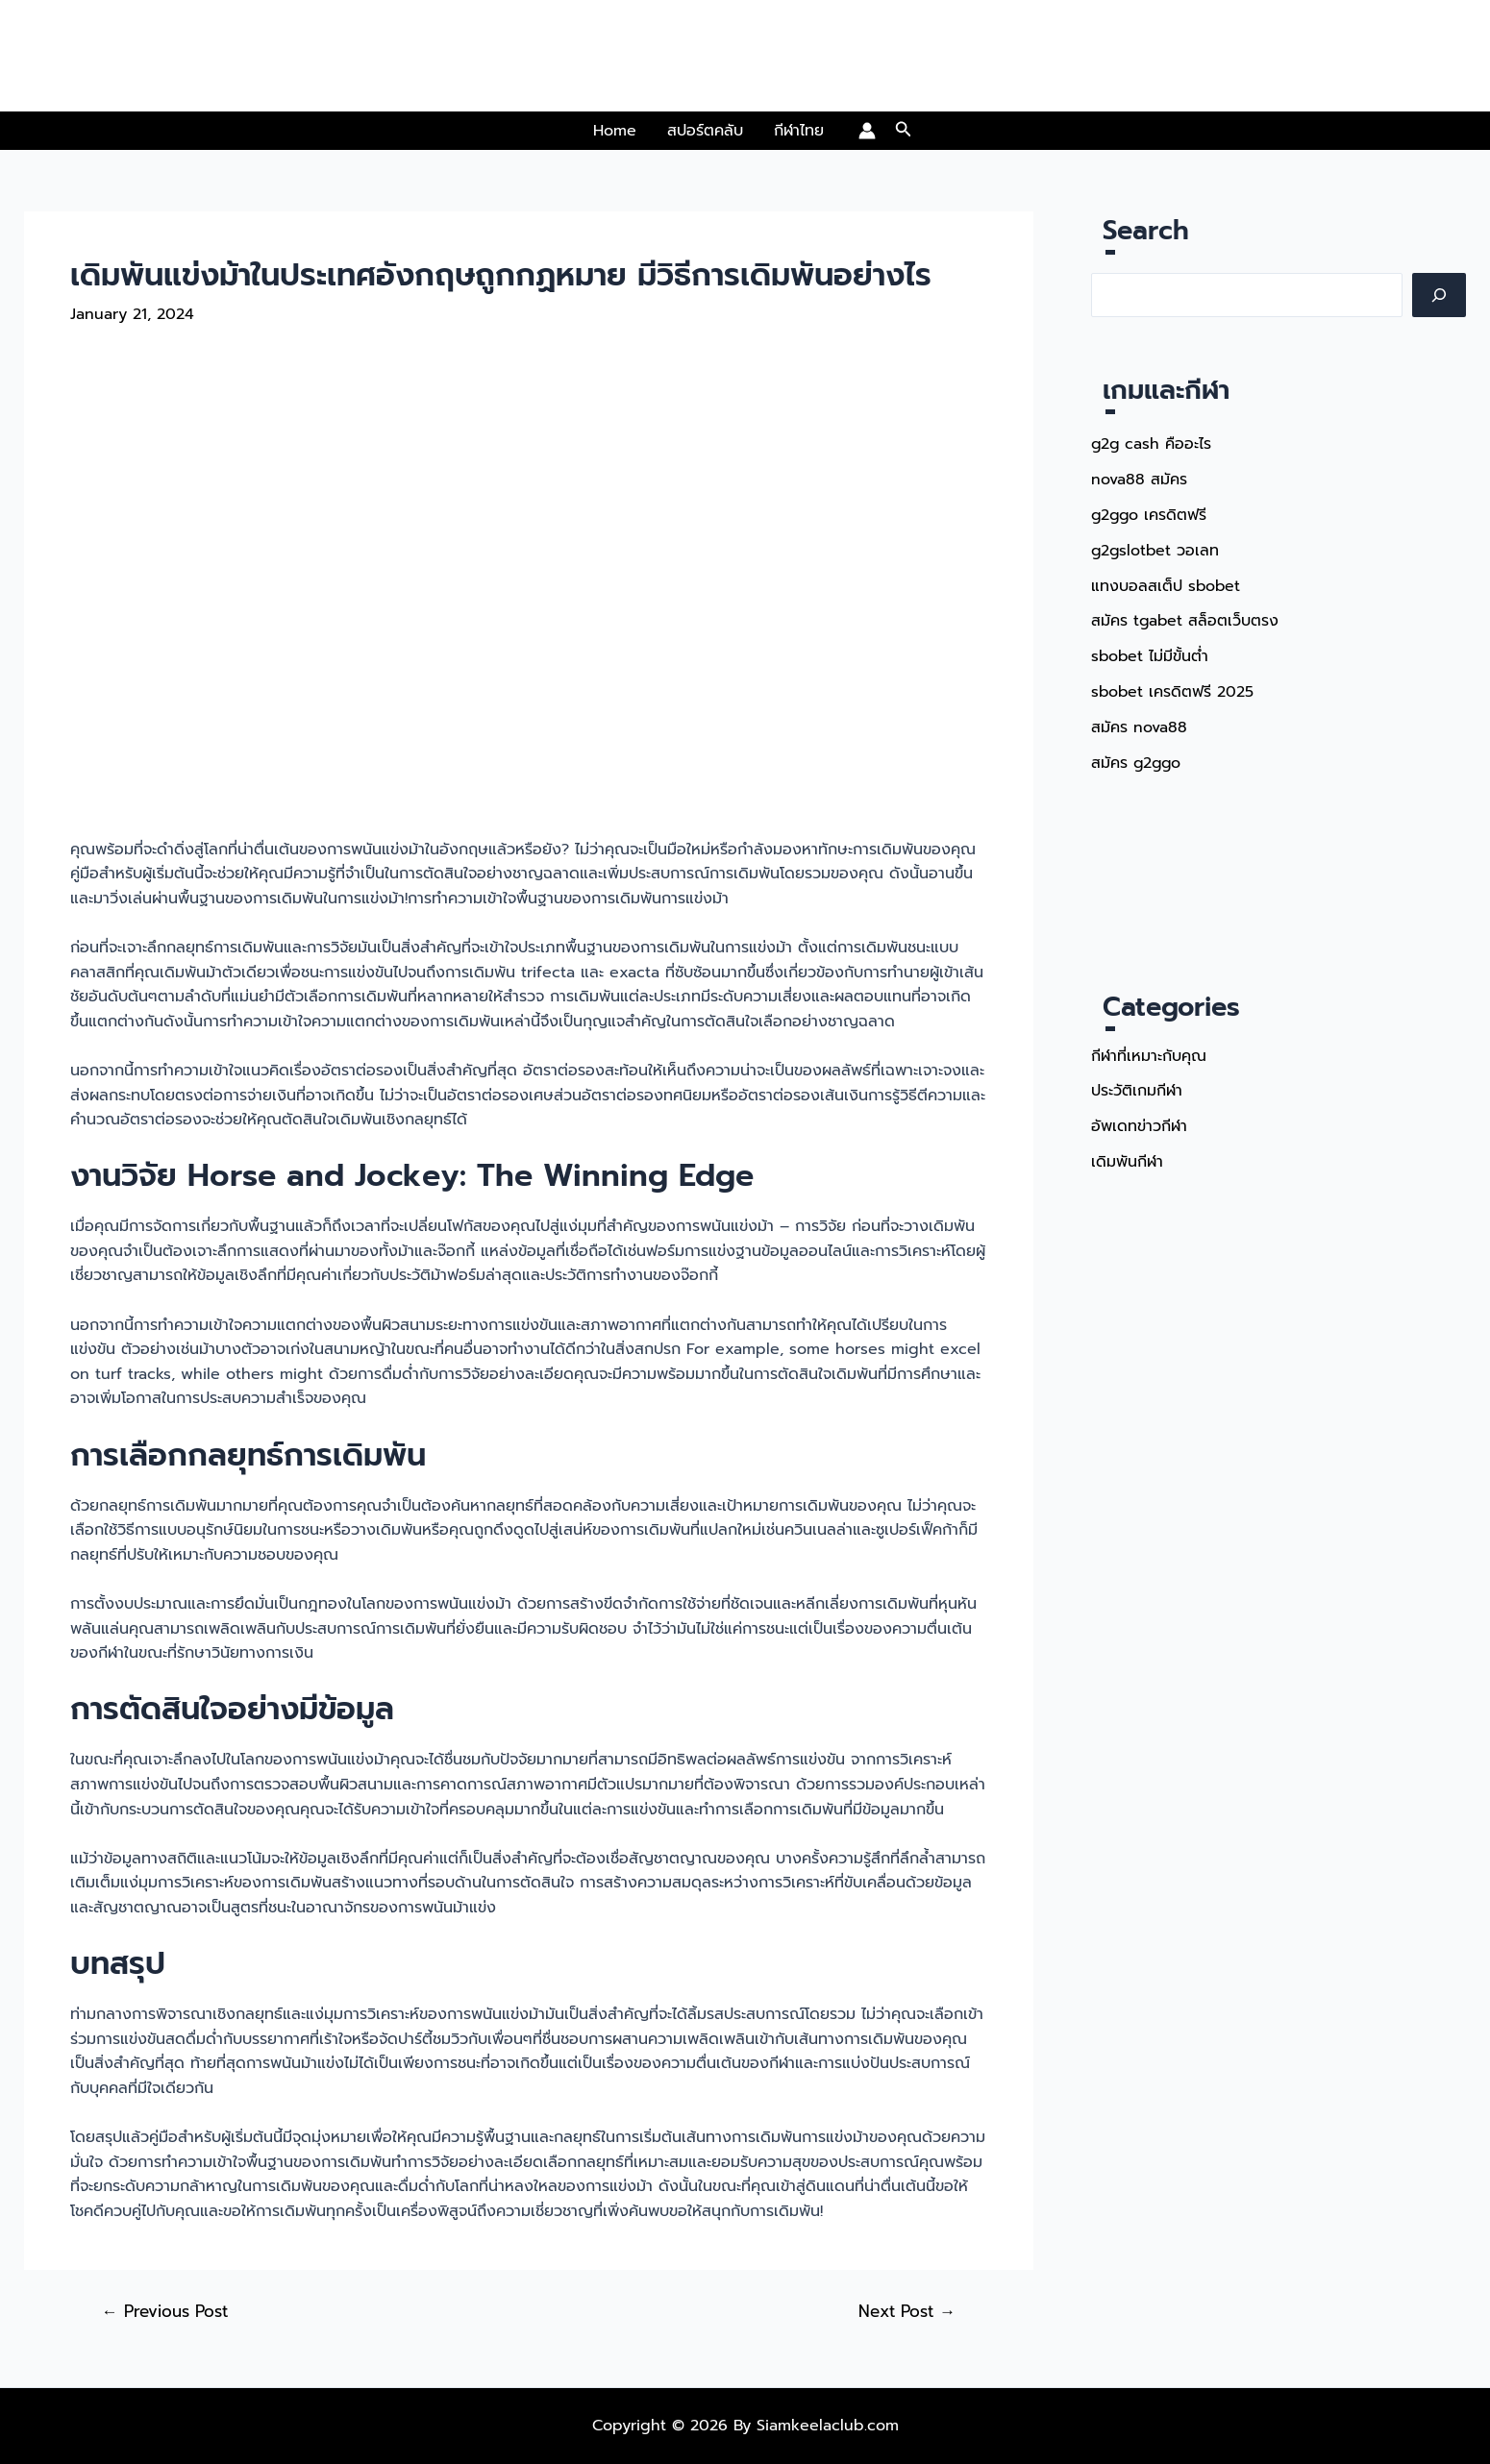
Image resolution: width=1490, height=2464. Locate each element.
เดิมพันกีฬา (1127, 1151)
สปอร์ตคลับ (705, 130)
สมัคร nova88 (1139, 720)
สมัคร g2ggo (1137, 755)
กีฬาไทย (799, 130)
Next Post (906, 2312)
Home (614, 130)
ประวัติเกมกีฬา (1136, 1082)
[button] (903, 131)
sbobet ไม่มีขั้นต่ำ (1150, 651)
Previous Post (165, 2312)
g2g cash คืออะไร (1152, 444)
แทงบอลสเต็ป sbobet (1166, 582)
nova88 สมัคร (1139, 478)
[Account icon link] (867, 130)
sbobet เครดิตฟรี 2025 (1173, 686)
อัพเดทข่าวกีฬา (1139, 1116)
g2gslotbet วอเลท (1156, 547)
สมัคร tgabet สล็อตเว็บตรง (1185, 616)
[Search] (1439, 295)
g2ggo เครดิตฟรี (1150, 513)
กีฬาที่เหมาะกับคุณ (1148, 1047)
